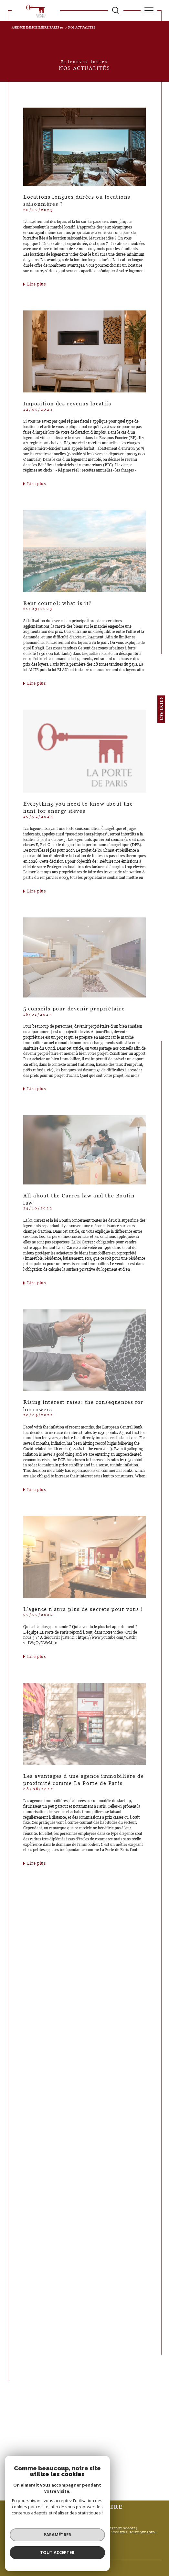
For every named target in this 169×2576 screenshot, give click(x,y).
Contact (161, 709)
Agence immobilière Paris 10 (37, 27)
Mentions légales (81, 2532)
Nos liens (119, 2532)
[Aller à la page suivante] (101, 2481)
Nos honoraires (27, 2532)
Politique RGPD (142, 2532)
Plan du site (53, 2532)
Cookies (84, 2536)
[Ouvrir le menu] (149, 10)
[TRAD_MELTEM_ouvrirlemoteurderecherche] (116, 10)
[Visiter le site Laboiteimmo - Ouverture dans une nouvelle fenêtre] (84, 2557)
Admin (103, 2532)
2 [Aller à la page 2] (90, 2481)
